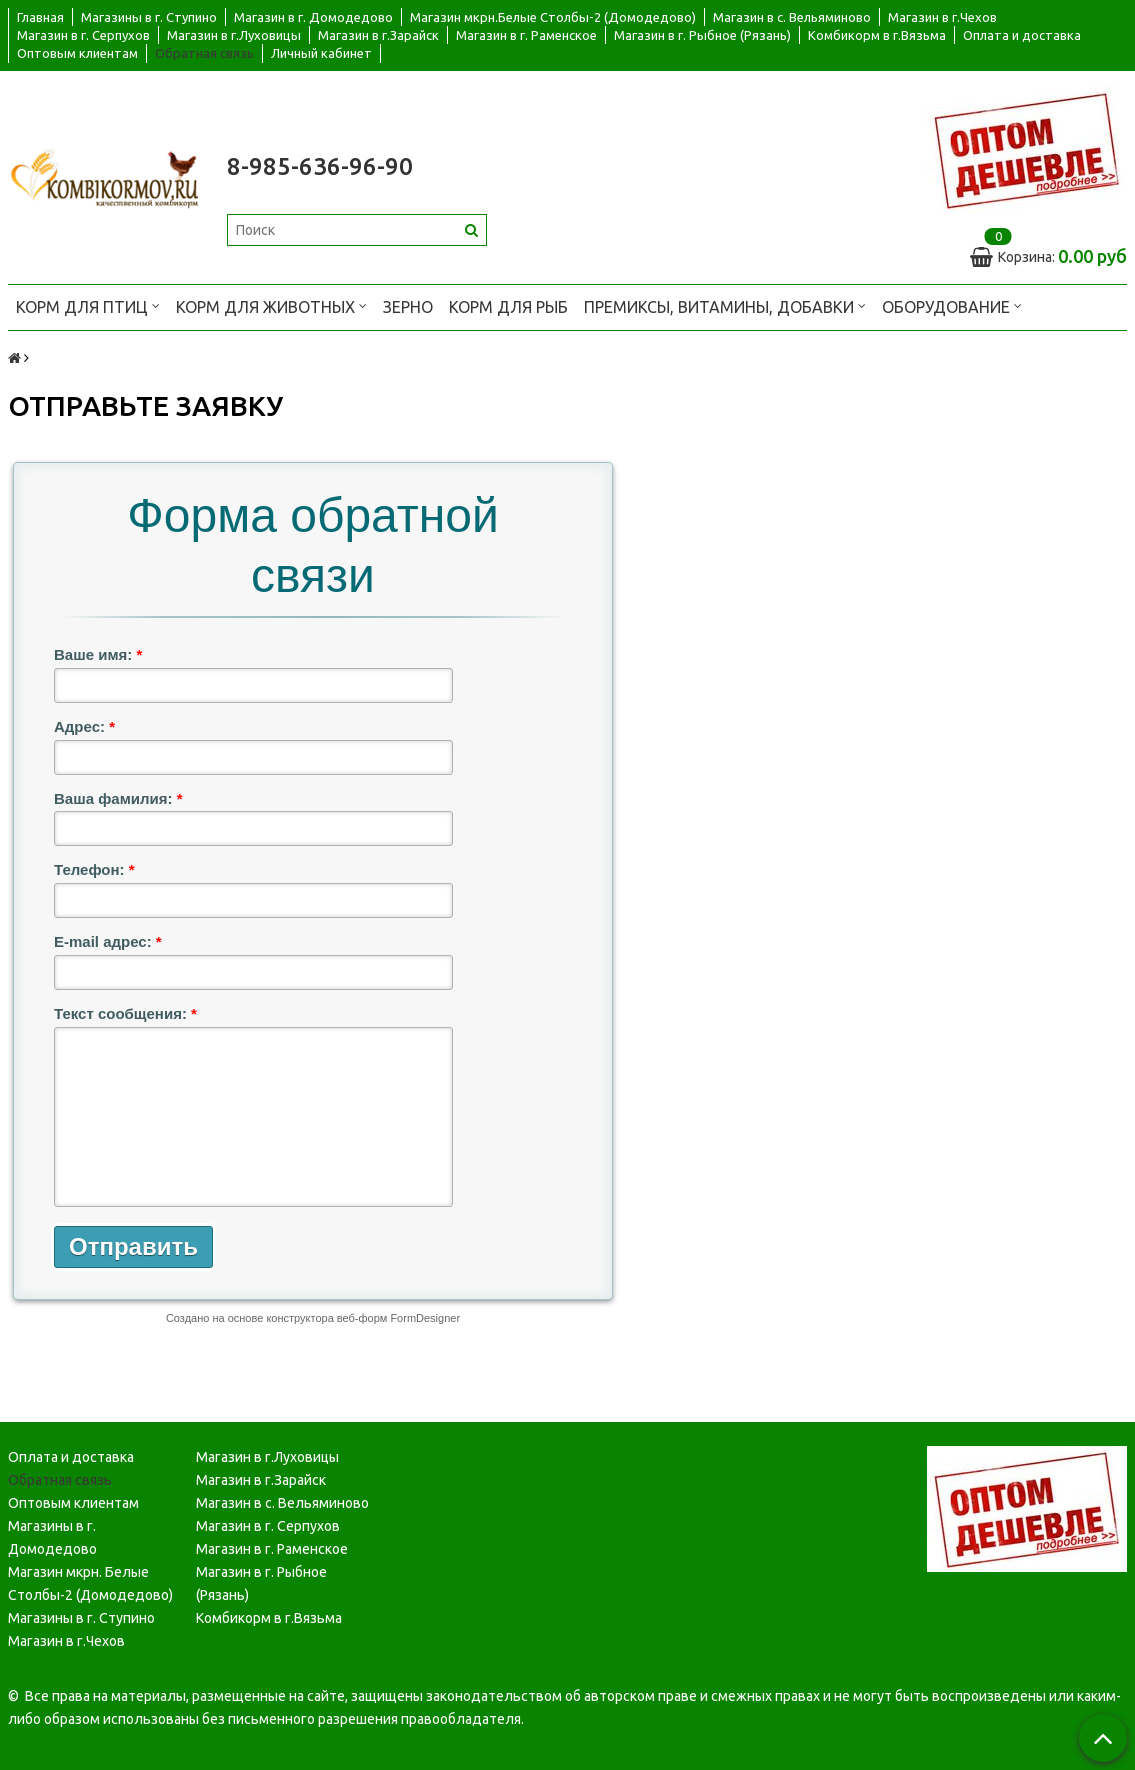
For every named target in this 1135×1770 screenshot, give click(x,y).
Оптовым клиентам (77, 53)
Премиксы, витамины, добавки (725, 305)
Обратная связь (204, 53)
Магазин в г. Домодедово (313, 17)
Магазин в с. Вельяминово (792, 17)
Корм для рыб (508, 307)
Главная (40, 17)
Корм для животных (271, 305)
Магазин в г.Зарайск (378, 35)
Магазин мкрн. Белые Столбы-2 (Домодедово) (90, 1582)
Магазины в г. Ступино (149, 17)
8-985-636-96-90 (320, 166)
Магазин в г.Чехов (942, 17)
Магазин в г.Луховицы (234, 35)
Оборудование (952, 305)
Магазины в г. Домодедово (52, 1536)
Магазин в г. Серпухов (83, 35)
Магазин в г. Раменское (526, 35)
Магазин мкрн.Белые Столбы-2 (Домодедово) (553, 17)
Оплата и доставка (1022, 35)
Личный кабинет (321, 53)
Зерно (408, 307)
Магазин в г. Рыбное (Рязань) (702, 35)
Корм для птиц (88, 305)
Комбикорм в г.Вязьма (877, 35)
